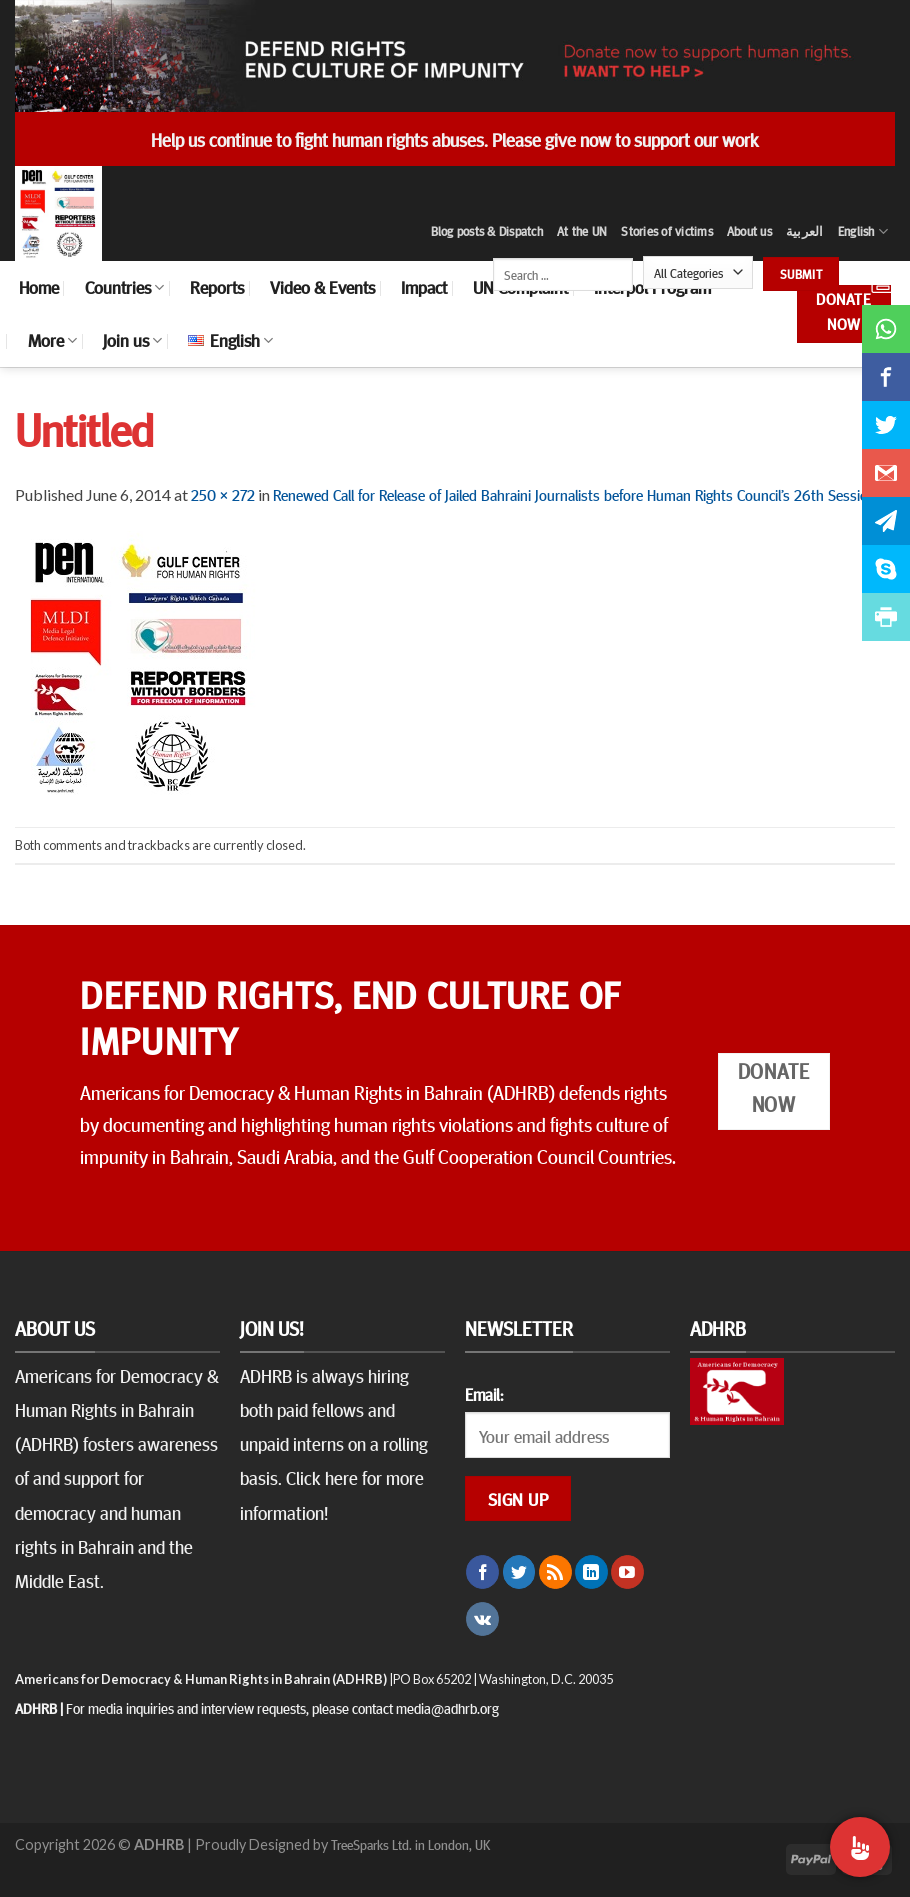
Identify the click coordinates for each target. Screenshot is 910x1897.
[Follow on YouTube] (627, 1572)
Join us (132, 340)
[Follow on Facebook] (482, 1572)
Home (39, 287)
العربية (805, 231)
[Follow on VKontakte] (482, 1619)
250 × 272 (223, 494)
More (52, 340)
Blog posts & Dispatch (487, 231)
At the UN (582, 231)
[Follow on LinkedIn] (591, 1572)
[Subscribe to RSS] (555, 1572)
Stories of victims (667, 231)
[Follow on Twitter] (519, 1572)
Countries (124, 287)
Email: (484, 1394)
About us (749, 231)
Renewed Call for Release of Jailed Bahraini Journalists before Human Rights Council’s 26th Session (574, 494)
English (863, 231)
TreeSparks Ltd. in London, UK (410, 1844)
